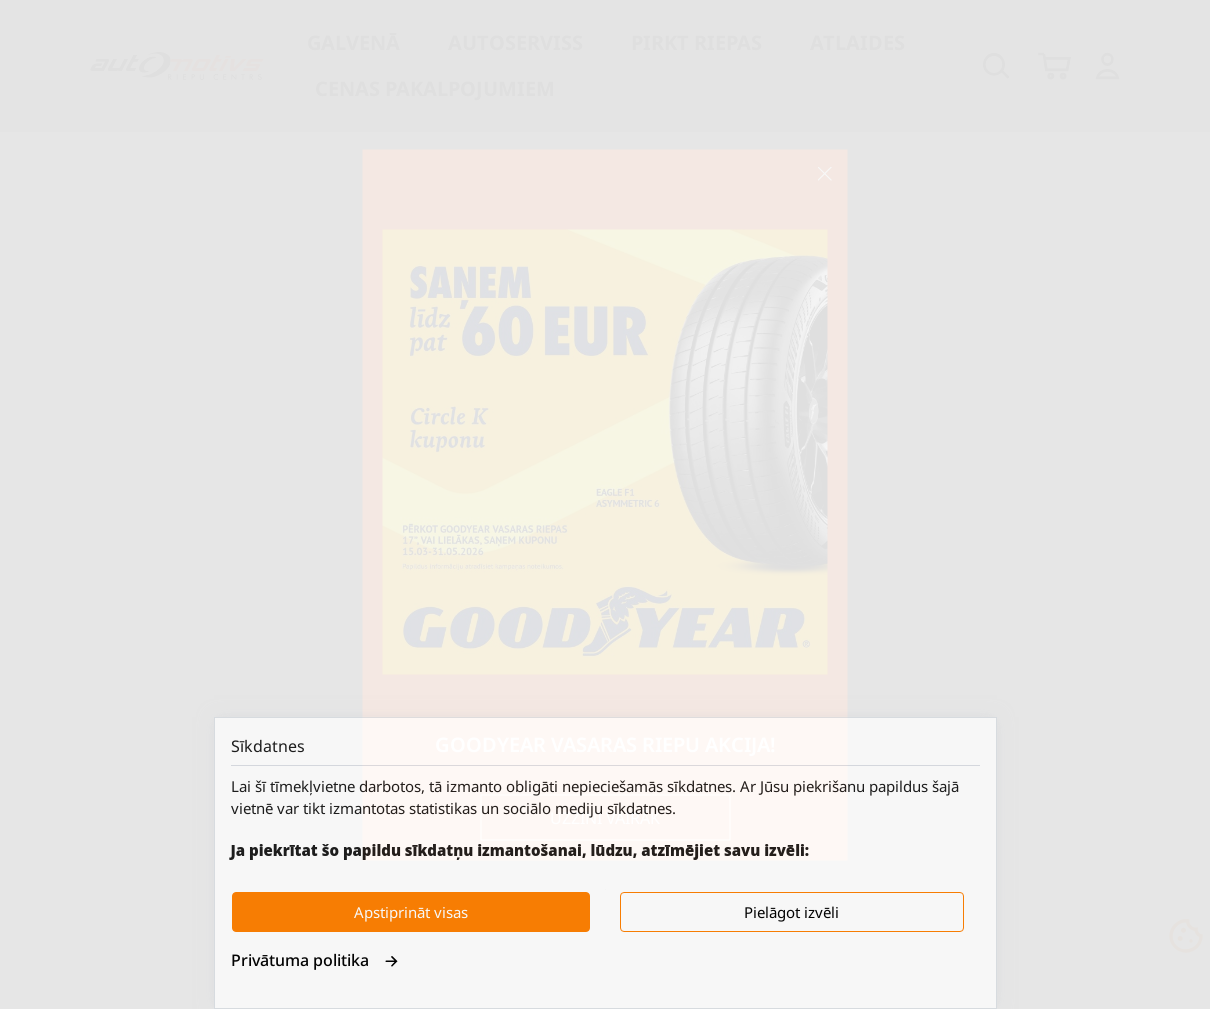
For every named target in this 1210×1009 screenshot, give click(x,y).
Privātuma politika (315, 960)
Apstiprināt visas (411, 912)
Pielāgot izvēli (791, 912)
